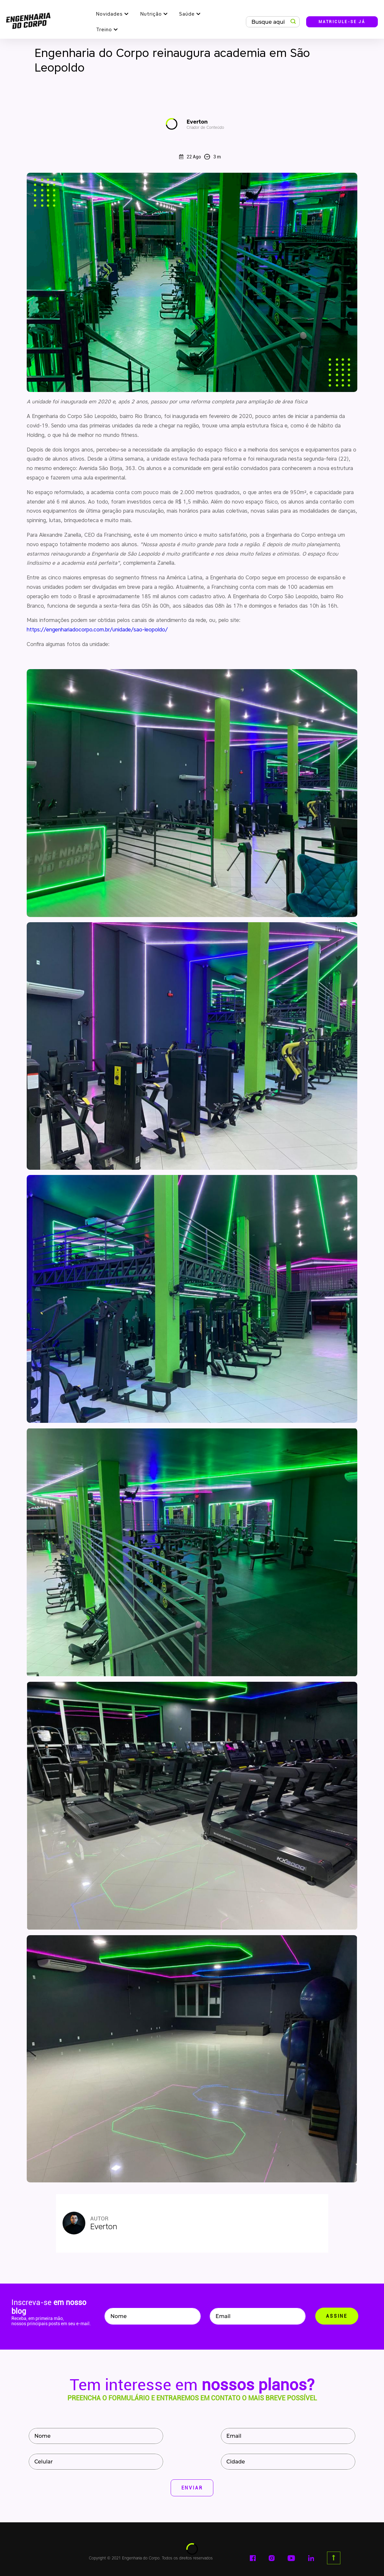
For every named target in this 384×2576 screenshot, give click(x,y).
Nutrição (151, 14)
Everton (205, 124)
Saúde (187, 14)
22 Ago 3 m (200, 157)
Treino (104, 30)
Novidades (109, 14)
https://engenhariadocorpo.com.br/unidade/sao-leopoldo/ (97, 630)
